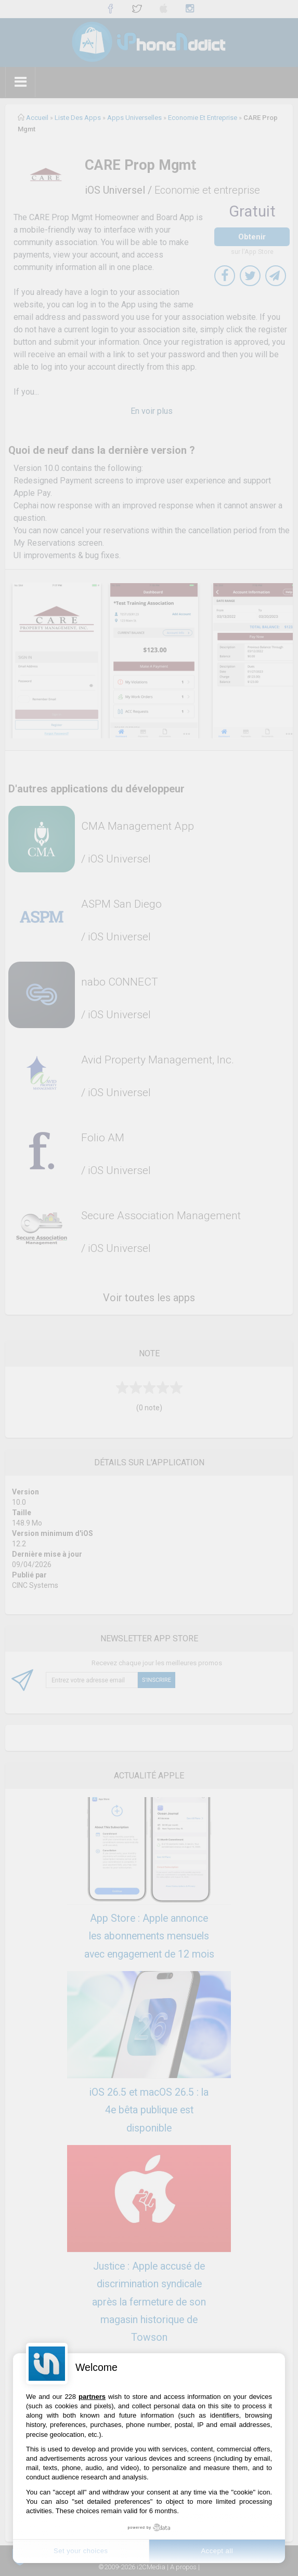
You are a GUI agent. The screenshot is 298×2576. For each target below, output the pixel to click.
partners (92, 2396)
